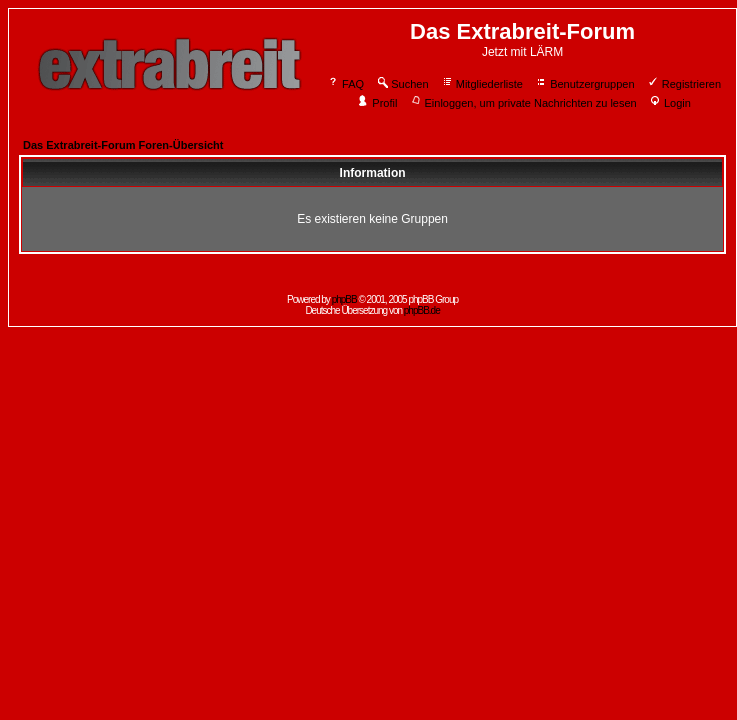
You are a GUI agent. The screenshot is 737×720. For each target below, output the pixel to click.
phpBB (344, 299)
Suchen (402, 84)
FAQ (345, 84)
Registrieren (684, 84)
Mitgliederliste (482, 84)
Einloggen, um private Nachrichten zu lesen (523, 103)
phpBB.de (422, 310)
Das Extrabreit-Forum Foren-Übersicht (123, 145)
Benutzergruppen (584, 84)
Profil (377, 103)
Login (670, 103)
